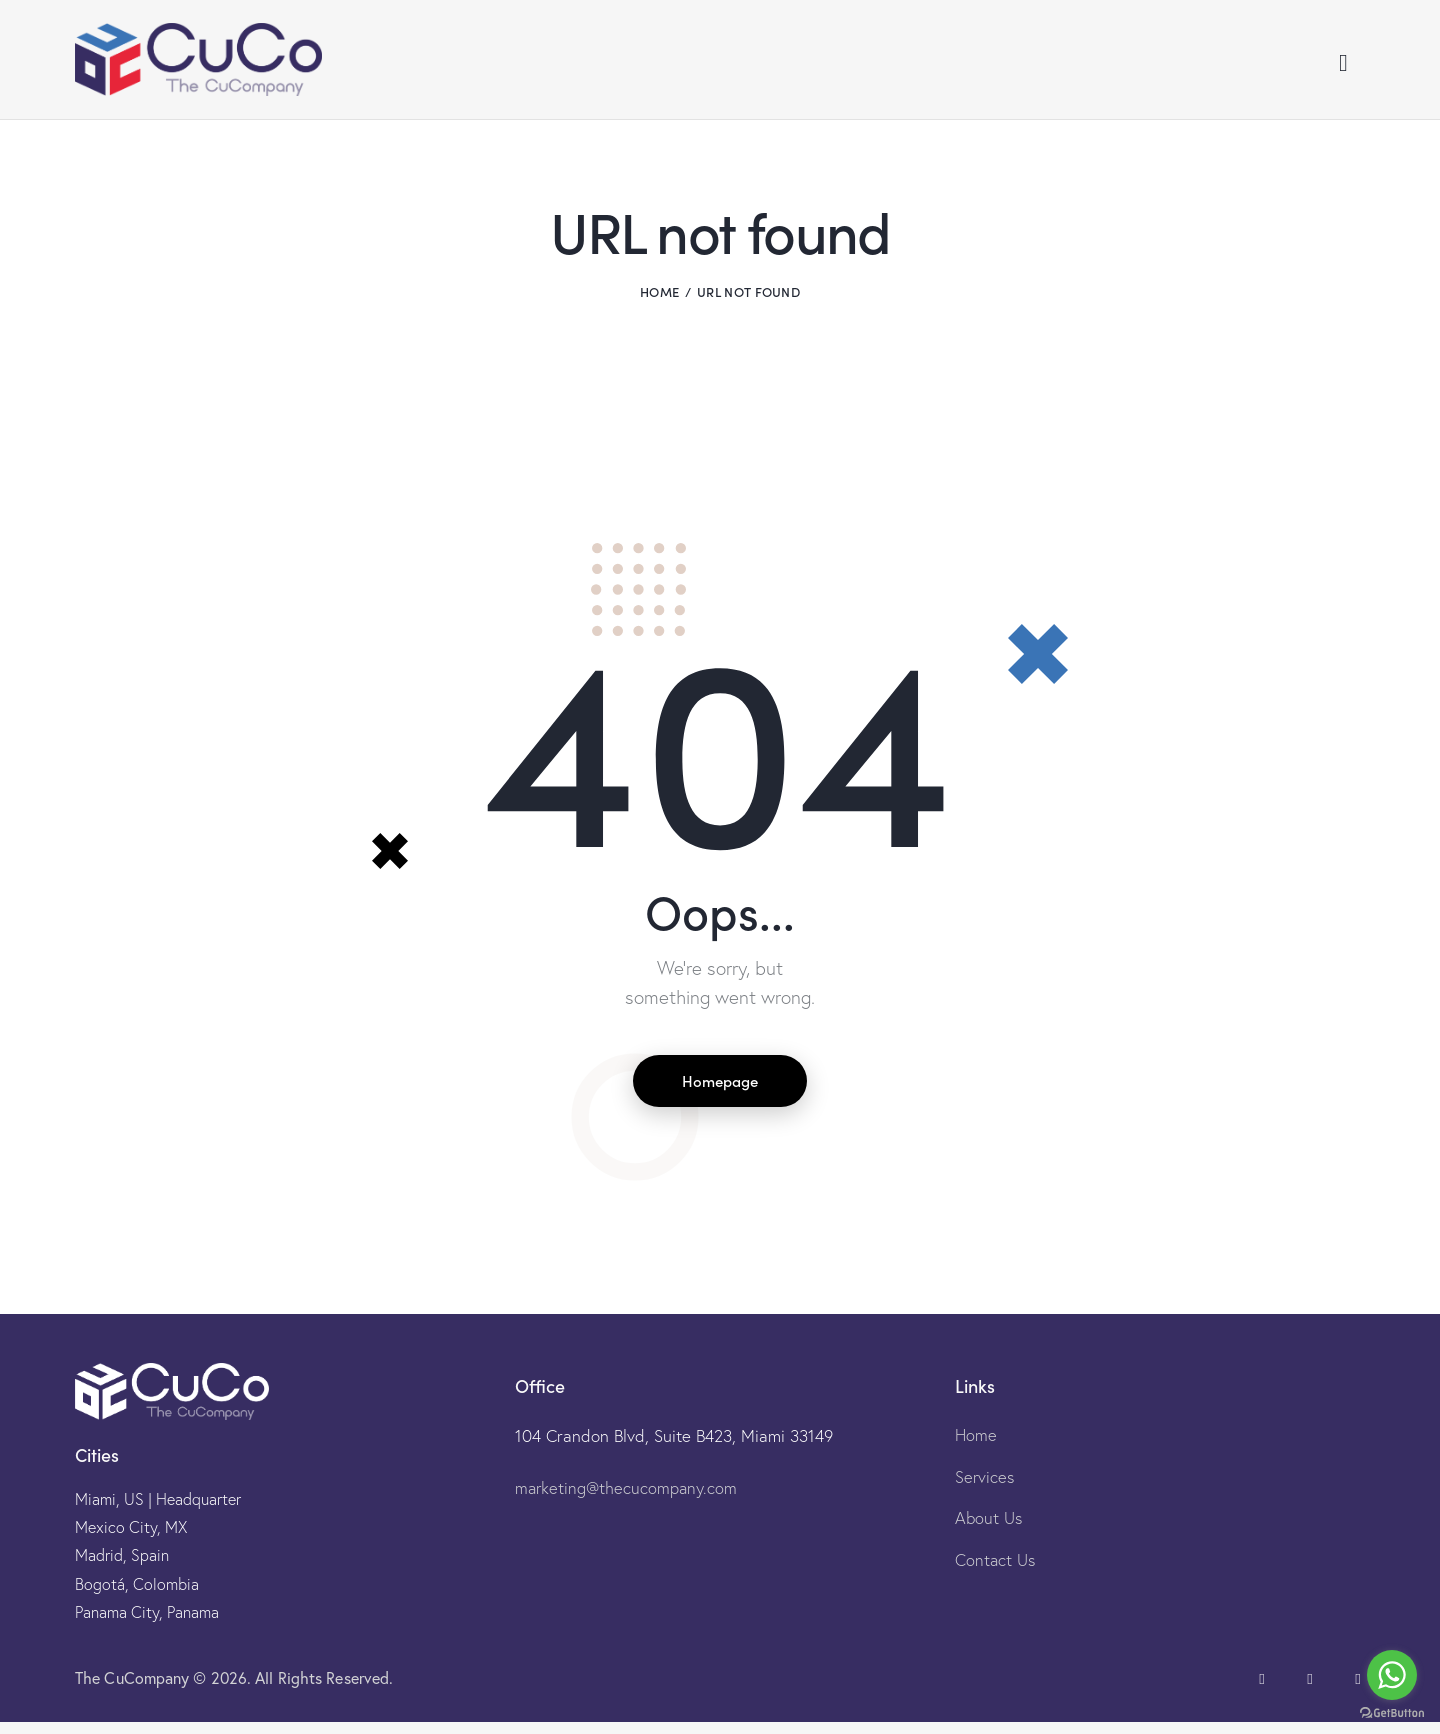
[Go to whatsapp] (1392, 1675)
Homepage (720, 1091)
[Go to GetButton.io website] (1392, 1713)
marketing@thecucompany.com (628, 1499)
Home (659, 299)
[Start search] (1343, 67)
